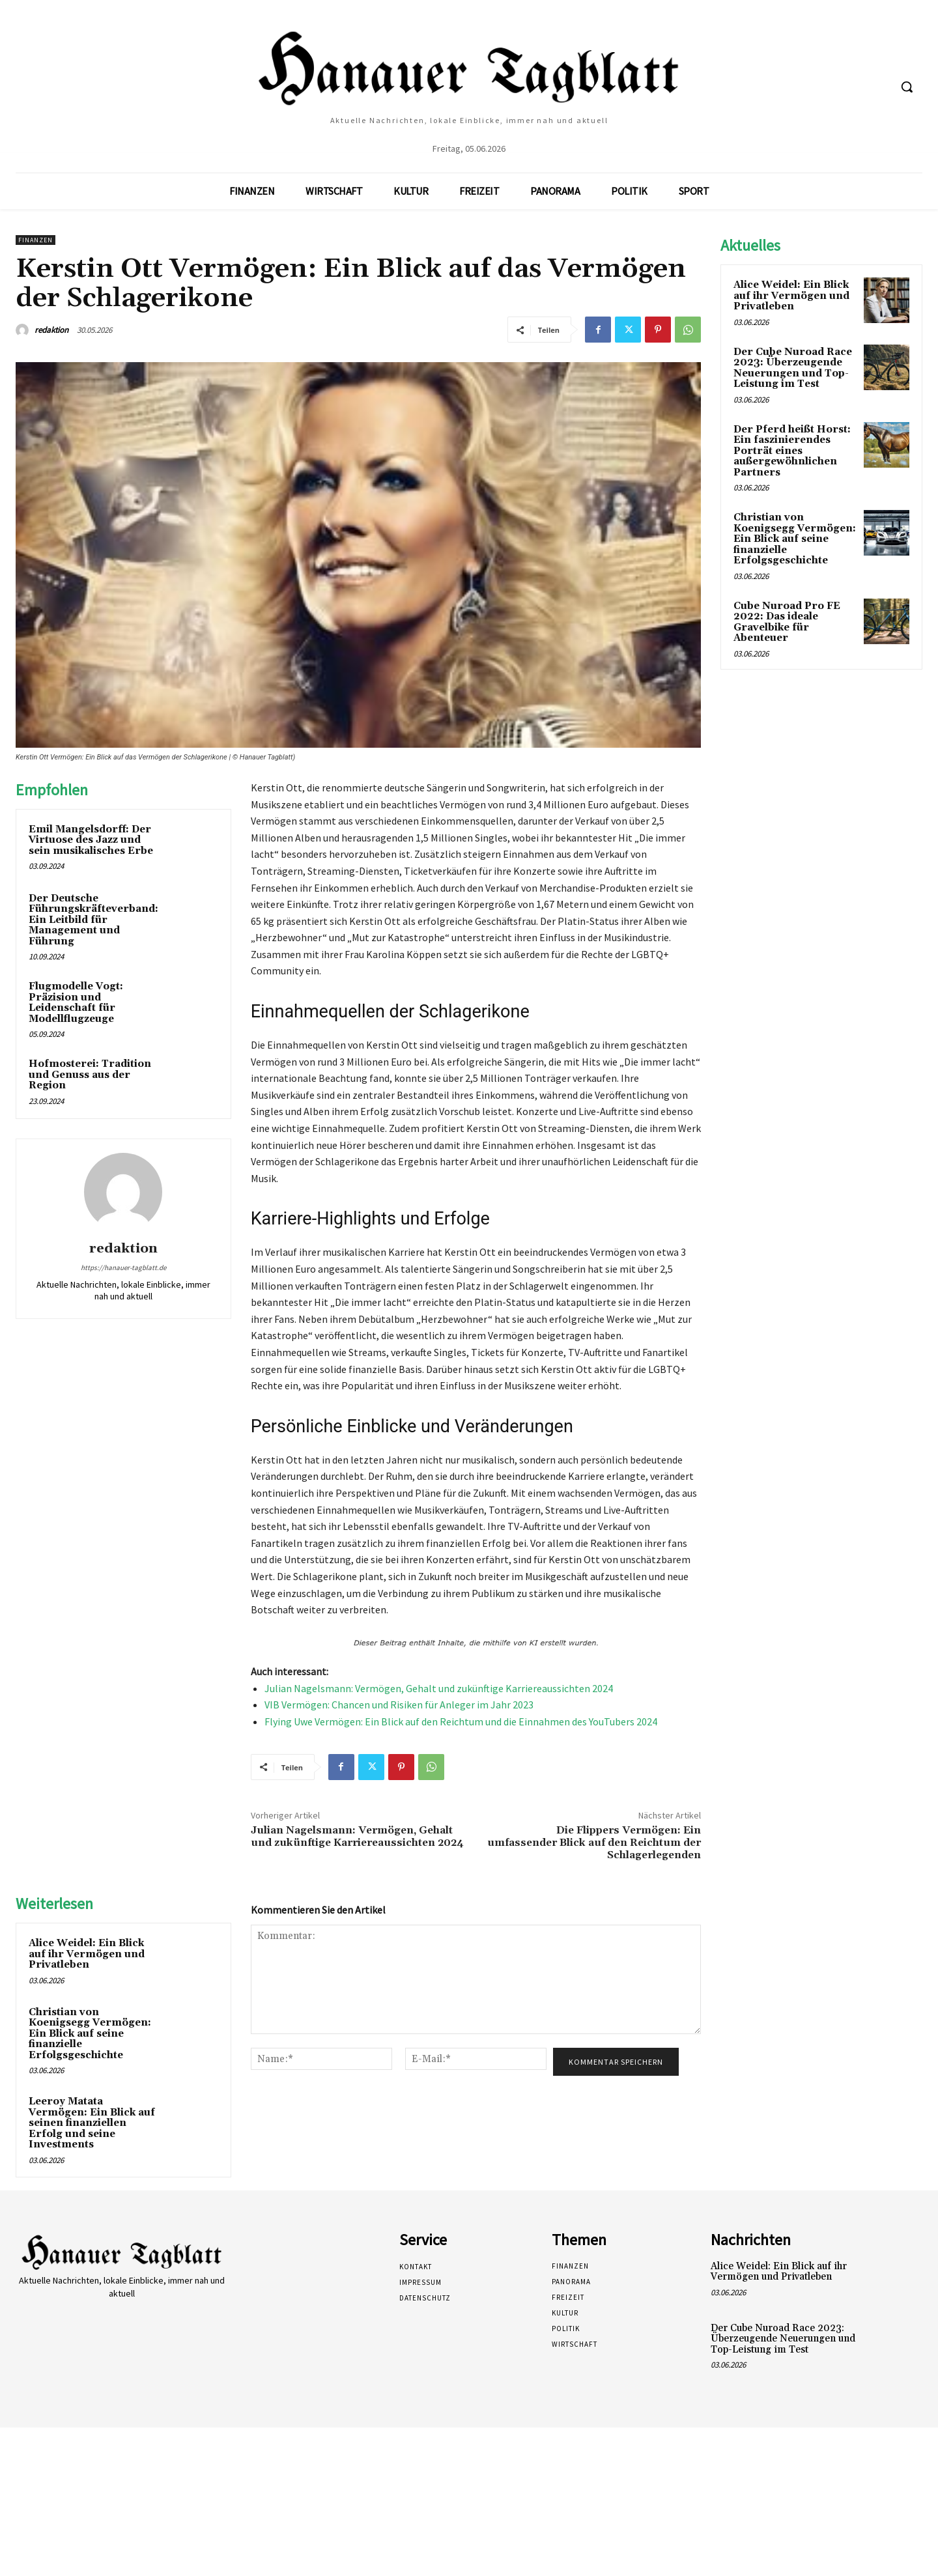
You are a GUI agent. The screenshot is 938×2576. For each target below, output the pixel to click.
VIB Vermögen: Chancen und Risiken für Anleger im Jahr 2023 (398, 1704)
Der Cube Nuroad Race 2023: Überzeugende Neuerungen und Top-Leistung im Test (792, 368)
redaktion (51, 329)
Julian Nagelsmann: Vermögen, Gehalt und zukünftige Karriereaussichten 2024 (438, 1688)
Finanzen (35, 240)
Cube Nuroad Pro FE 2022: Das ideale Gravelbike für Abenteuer (786, 622)
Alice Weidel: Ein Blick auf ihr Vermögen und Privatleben (87, 1954)
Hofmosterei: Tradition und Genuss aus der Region (90, 1075)
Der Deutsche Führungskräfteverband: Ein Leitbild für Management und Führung (93, 920)
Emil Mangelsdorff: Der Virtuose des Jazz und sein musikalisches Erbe (91, 840)
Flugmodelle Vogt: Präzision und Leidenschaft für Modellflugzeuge (76, 1002)
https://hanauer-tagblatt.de (123, 1267)
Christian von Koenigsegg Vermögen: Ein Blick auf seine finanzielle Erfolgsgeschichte (90, 2033)
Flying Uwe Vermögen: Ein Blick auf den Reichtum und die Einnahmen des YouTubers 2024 (460, 1721)
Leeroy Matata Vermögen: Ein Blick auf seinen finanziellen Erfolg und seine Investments (92, 2123)
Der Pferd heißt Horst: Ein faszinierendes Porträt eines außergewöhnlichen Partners (792, 451)
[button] (906, 86)
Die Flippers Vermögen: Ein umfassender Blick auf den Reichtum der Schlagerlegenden (594, 1842)
